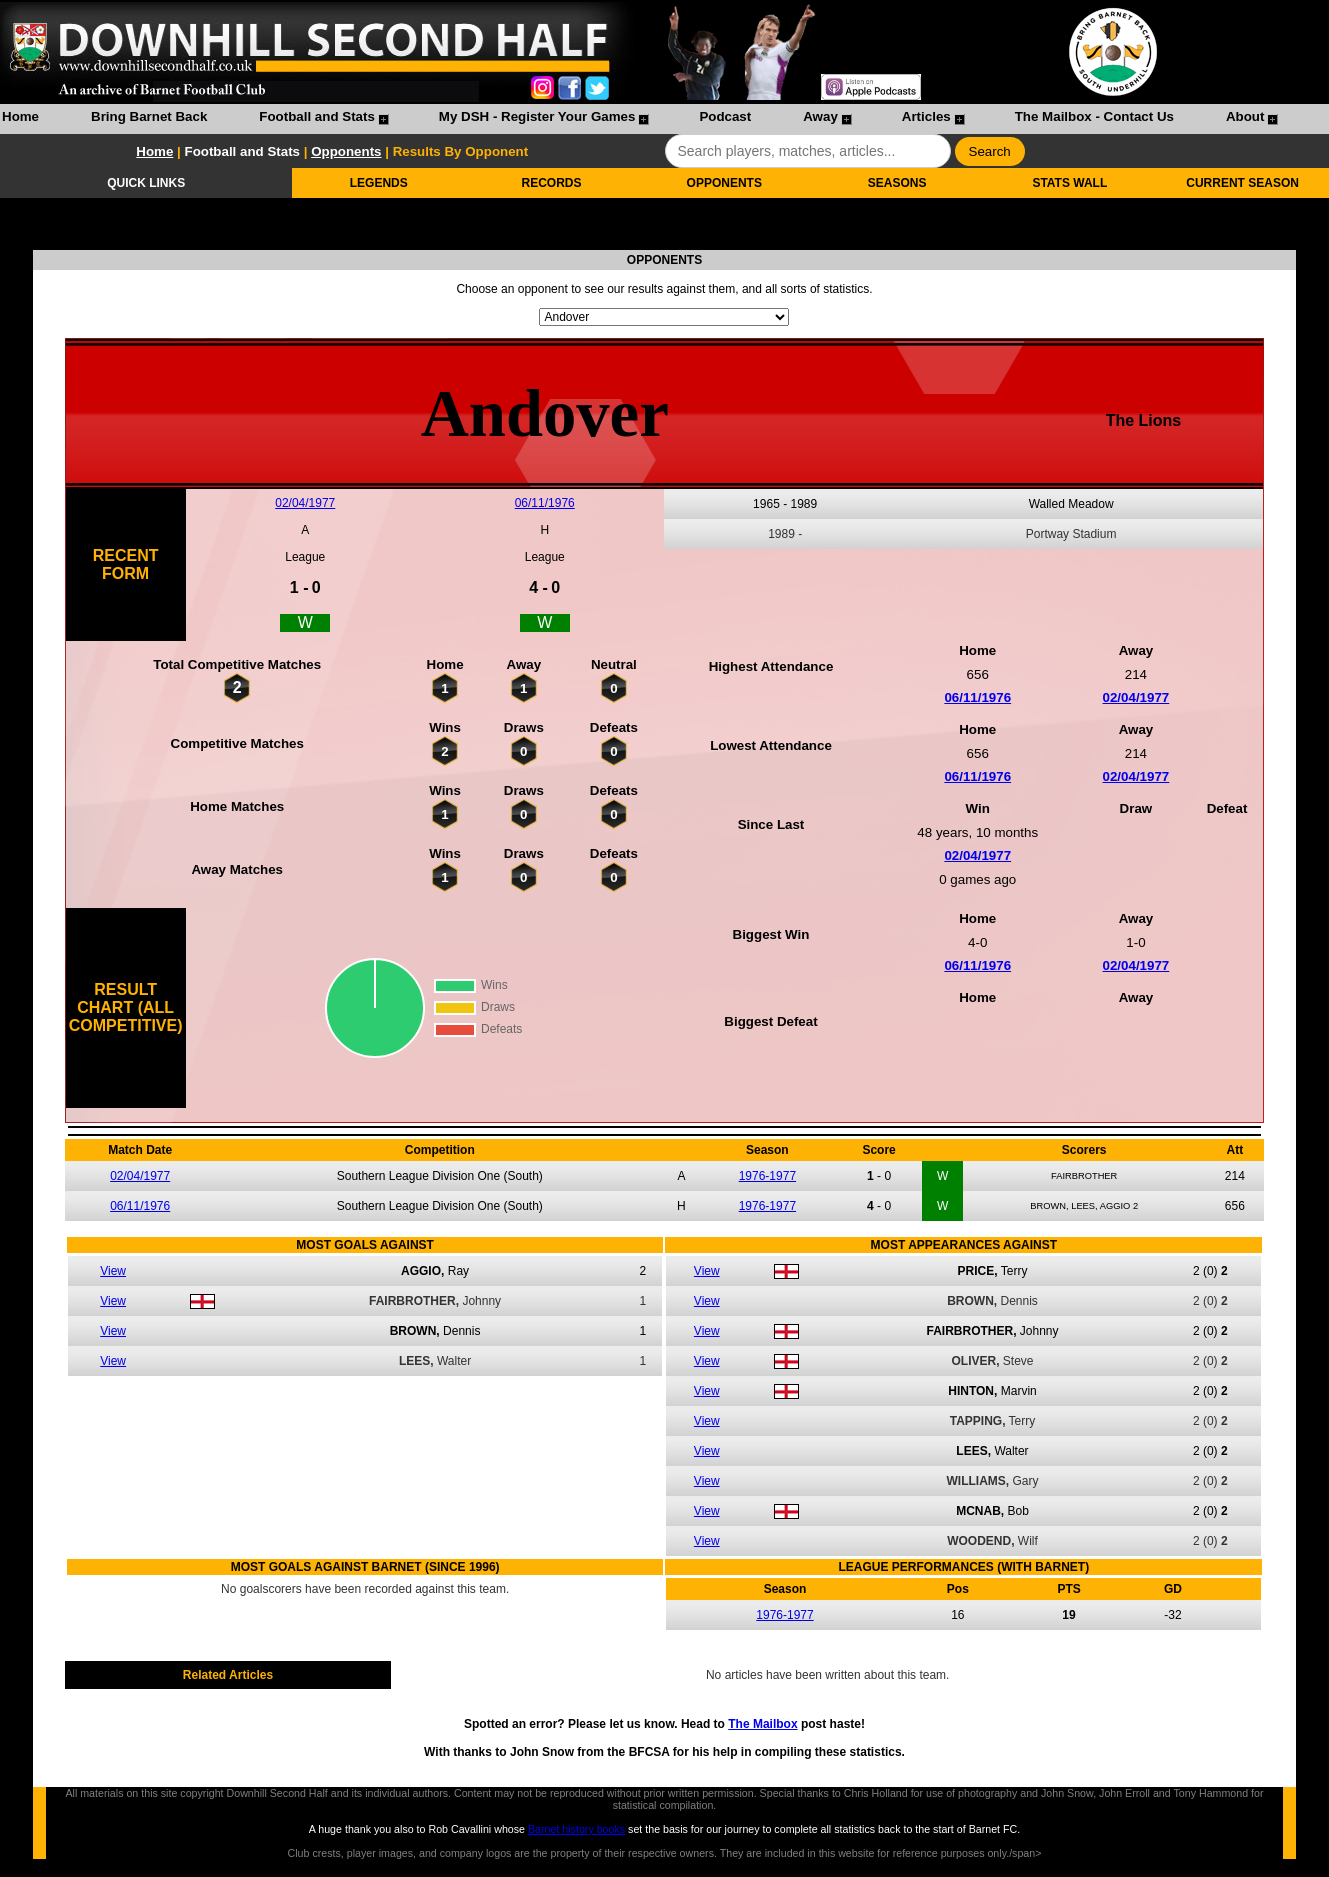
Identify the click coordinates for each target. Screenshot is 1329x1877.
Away (820, 116)
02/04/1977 (305, 503)
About (1245, 116)
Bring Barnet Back (149, 116)
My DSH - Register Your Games (537, 116)
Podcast (725, 116)
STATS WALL (1069, 183)
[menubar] (639, 119)
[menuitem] (20, 119)
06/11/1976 (545, 503)
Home (20, 116)
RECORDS (552, 183)
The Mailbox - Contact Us (1094, 116)
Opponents (346, 151)
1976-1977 (767, 1176)
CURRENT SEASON (1242, 183)
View (113, 1271)
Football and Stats (317, 116)
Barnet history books (576, 1829)
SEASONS (897, 183)
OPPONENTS (724, 183)
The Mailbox (762, 1724)
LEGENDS (379, 183)
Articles (926, 116)
